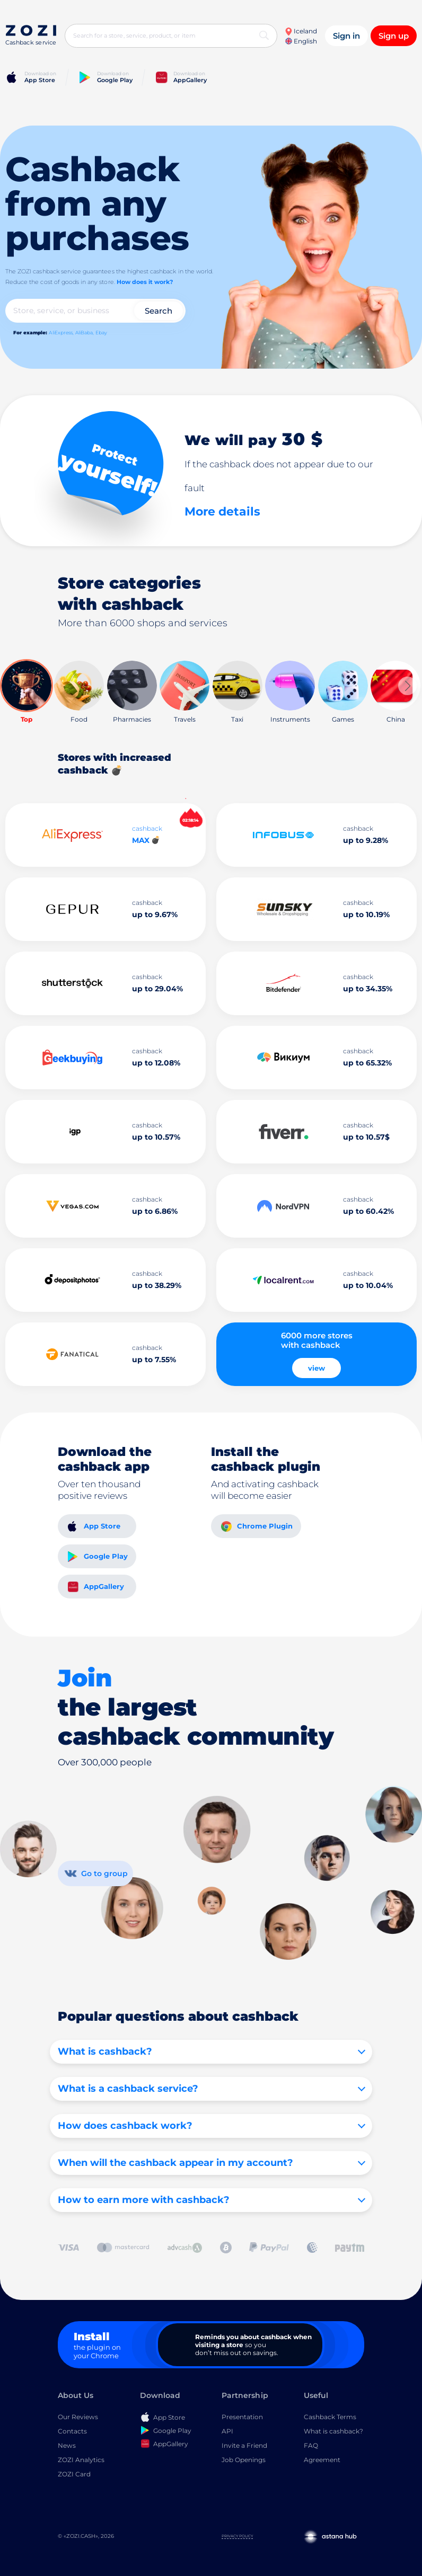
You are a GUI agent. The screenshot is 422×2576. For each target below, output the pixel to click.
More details (222, 511)
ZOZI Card (74, 2474)
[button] (407, 686)
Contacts (72, 2431)
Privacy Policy (237, 2536)
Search (158, 311)
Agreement (322, 2460)
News (67, 2445)
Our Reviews (78, 2417)
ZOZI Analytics (81, 2460)
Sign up (394, 36)
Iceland (301, 31)
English (301, 41)
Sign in (346, 36)
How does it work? (145, 282)
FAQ (311, 2445)
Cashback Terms (330, 2417)
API (227, 2431)
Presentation (242, 2417)
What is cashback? (333, 2431)
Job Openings (244, 2460)
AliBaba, (84, 332)
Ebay (101, 332)
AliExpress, (61, 332)
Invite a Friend (244, 2445)
